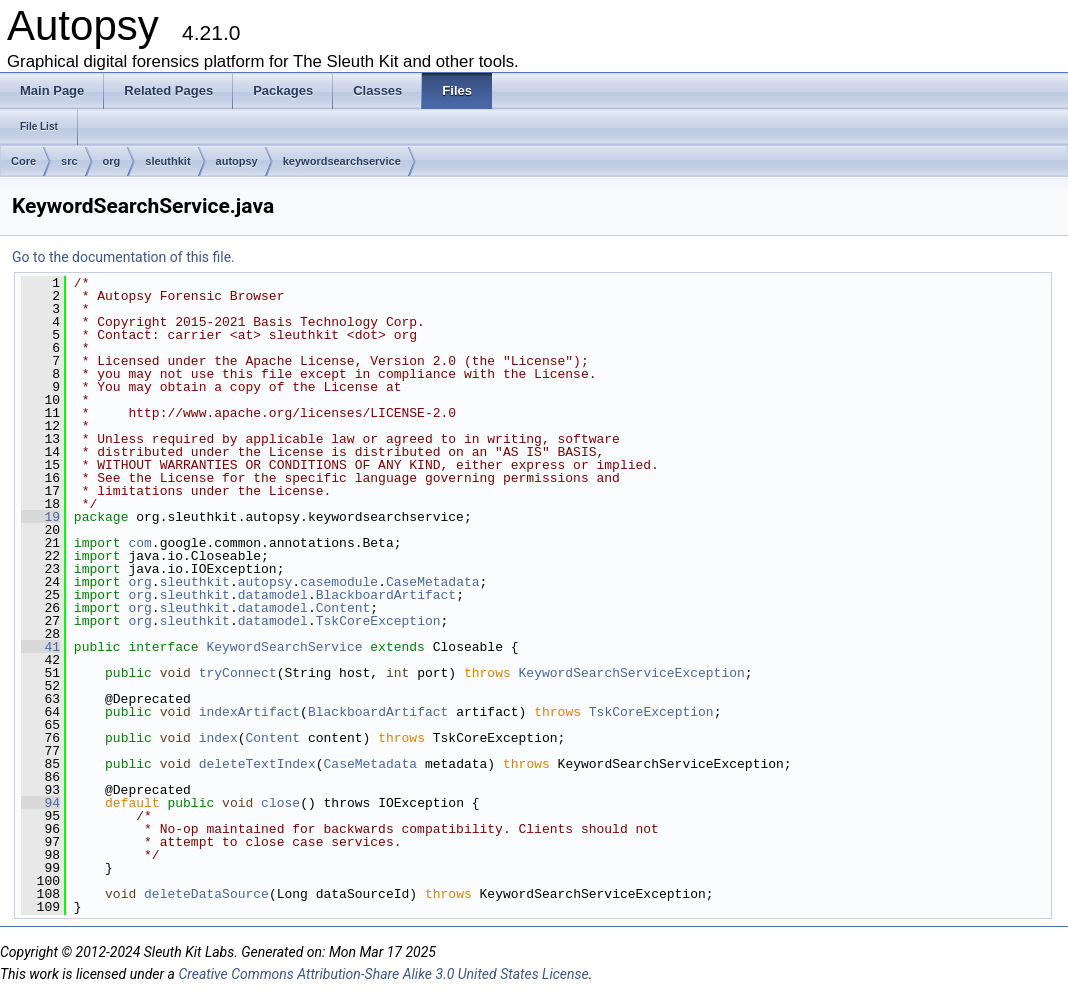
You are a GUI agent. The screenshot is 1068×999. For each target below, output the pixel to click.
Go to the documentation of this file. (123, 257)
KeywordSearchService (284, 647)
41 (40, 647)
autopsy (237, 161)
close (280, 803)
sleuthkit (167, 161)
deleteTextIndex (257, 764)
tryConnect (238, 673)
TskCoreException (378, 621)
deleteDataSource (206, 894)
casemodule (339, 582)
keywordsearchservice (342, 161)
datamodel (273, 595)
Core (23, 161)
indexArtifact (249, 712)
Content (343, 608)
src (69, 161)
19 (40, 517)
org (112, 161)
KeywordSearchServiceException (632, 673)
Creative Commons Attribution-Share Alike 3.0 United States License (383, 974)
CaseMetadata (433, 582)
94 (40, 803)
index (218, 738)
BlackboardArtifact (386, 595)
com (139, 543)
